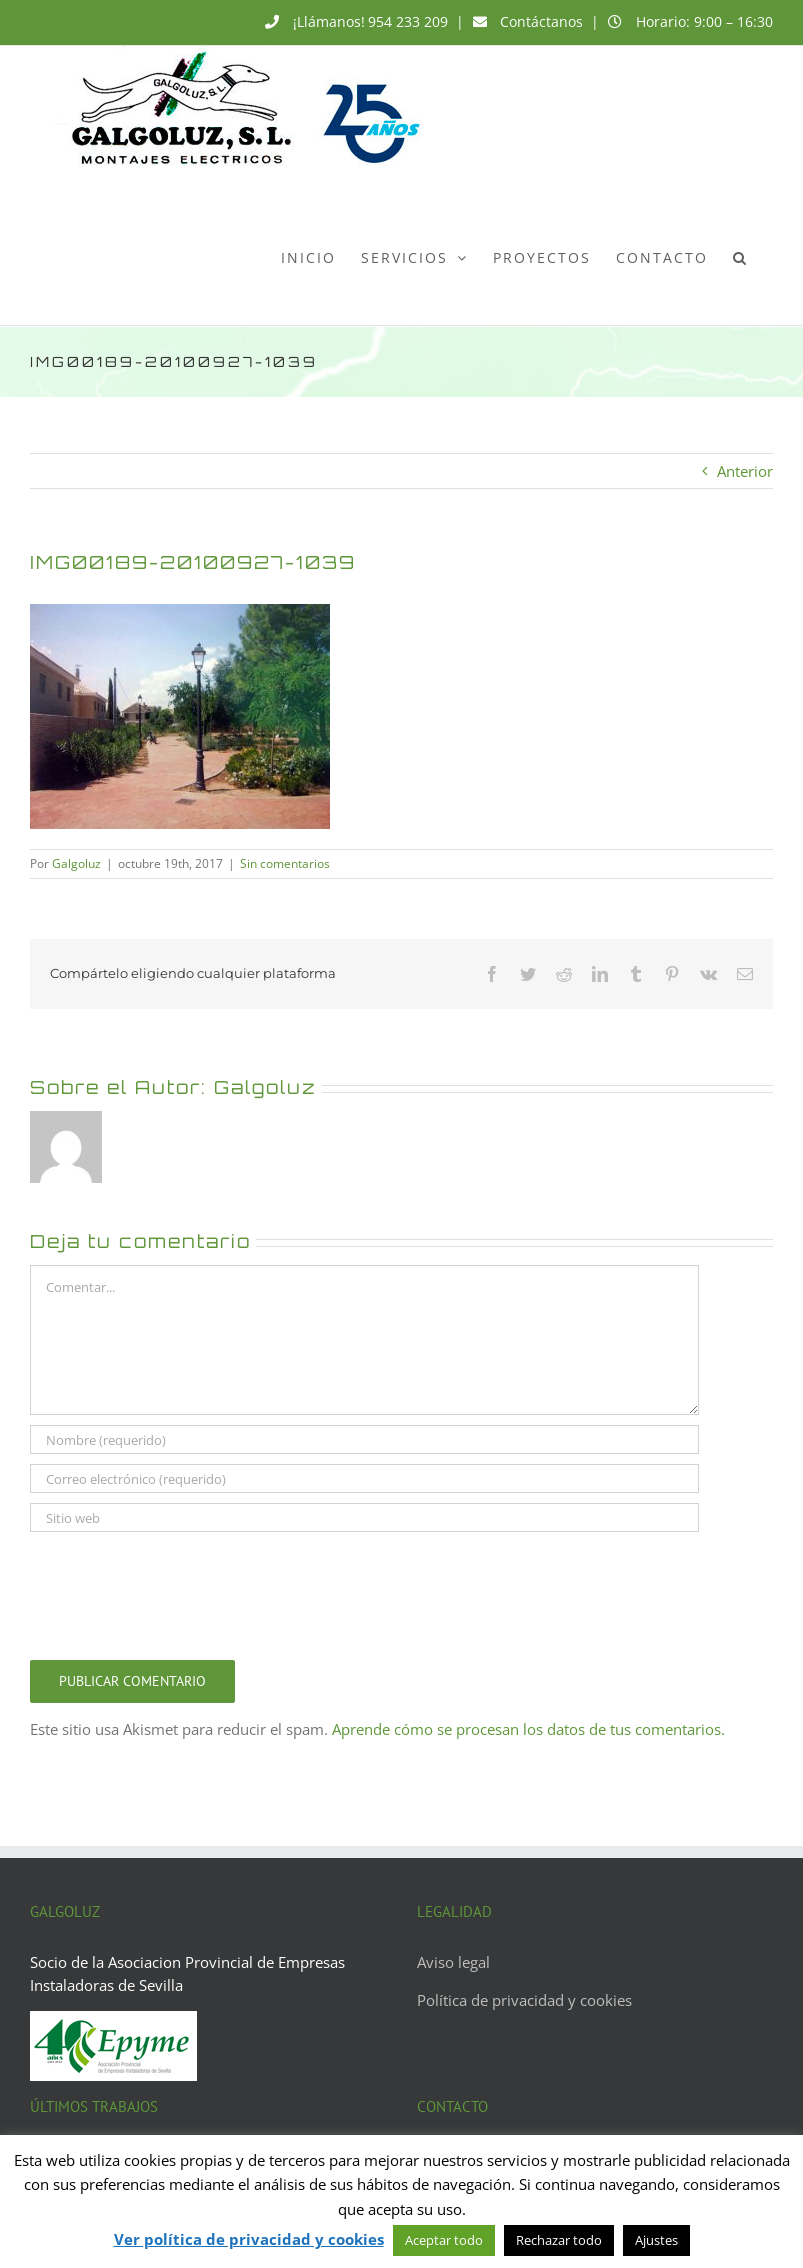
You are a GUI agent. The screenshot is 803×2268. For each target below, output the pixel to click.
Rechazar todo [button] (559, 2240)
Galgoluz (76, 863)
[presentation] (182, 1591)
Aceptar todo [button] (444, 2240)
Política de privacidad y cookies (524, 2000)
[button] (740, 257)
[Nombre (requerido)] (364, 1439)
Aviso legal (453, 1962)
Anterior (745, 471)
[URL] (364, 1517)
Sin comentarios (285, 863)
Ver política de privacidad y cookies (249, 2239)
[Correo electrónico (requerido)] (364, 1478)
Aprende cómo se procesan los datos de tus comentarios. (528, 1729)
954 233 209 (408, 21)
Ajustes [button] (656, 2240)
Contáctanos (541, 21)
